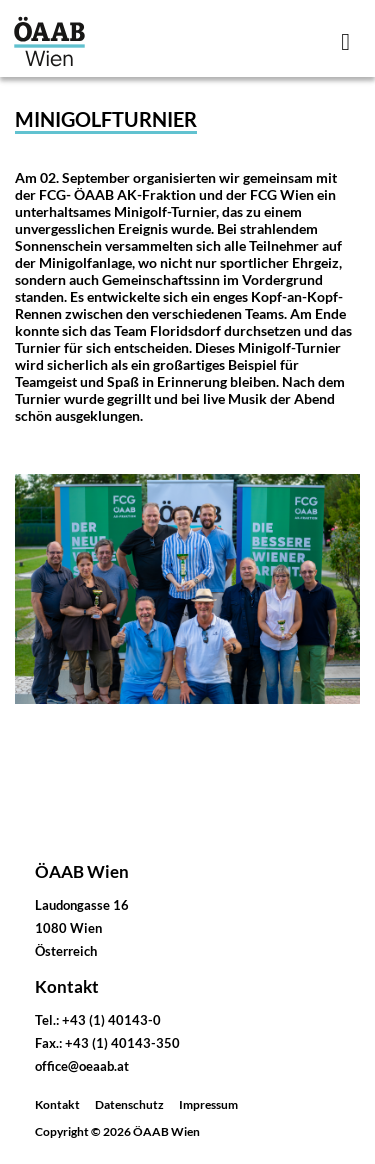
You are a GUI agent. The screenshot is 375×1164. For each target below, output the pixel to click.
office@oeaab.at (82, 1066)
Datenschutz (129, 1104)
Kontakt (57, 1104)
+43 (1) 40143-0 (111, 1020)
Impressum (208, 1104)
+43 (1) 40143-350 (122, 1043)
